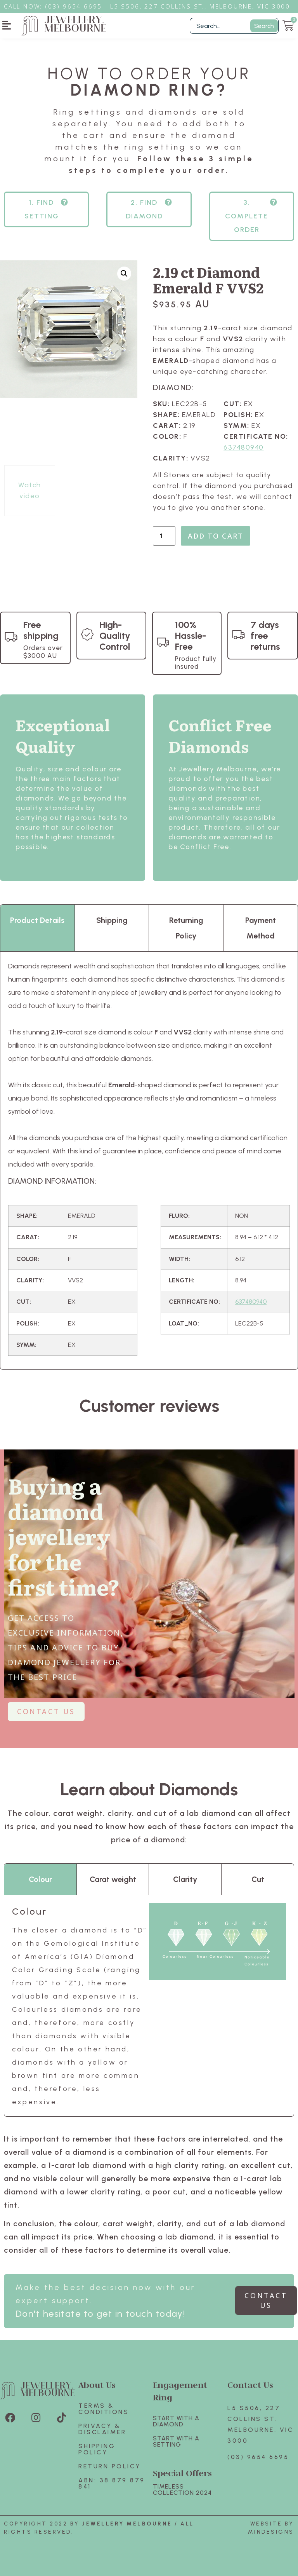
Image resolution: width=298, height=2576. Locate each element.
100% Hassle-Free (190, 635)
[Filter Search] (234, 26)
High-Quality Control (114, 635)
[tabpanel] (149, 1160)
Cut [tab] (257, 1879)
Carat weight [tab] (113, 1879)
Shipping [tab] (112, 920)
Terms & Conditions (103, 2409)
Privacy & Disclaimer (102, 2429)
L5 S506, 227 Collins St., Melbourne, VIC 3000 (200, 6)
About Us (97, 2384)
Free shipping (41, 630)
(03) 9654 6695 (258, 2457)
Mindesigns (271, 2532)
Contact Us (250, 2384)
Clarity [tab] (185, 1879)
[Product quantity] (164, 536)
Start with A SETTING (176, 2441)
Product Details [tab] (37, 920)
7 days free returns (265, 635)
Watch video (29, 490)
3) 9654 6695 (77, 6)
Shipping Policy (96, 2449)
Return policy (109, 2466)
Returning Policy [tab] (186, 928)
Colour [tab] (40, 1879)
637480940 (244, 447)
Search (264, 26)
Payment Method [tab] (260, 928)
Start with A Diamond (176, 2421)
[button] (7, 25)
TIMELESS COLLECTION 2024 (182, 2489)
